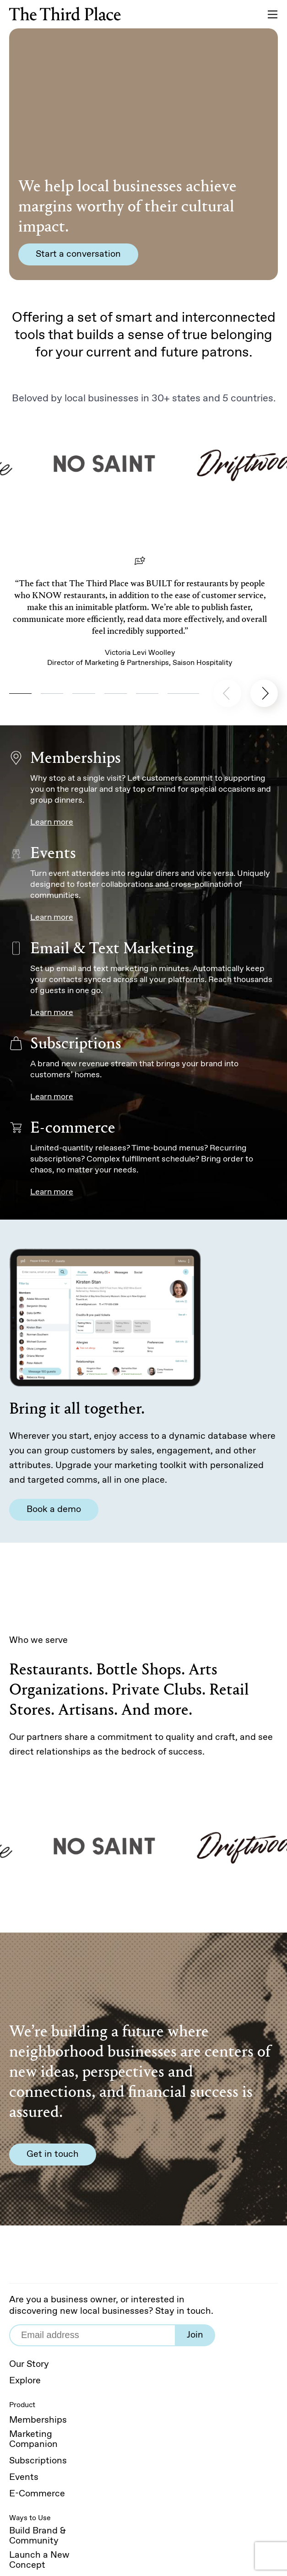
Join (195, 2335)
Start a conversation (78, 254)
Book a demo (54, 1509)
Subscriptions (38, 2461)
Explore (25, 2381)
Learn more (51, 822)
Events (23, 2478)
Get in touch (53, 2154)
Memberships (38, 2420)
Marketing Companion (33, 2440)
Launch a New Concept (39, 2560)
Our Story (29, 2365)
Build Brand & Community (37, 2536)
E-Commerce (37, 2494)
